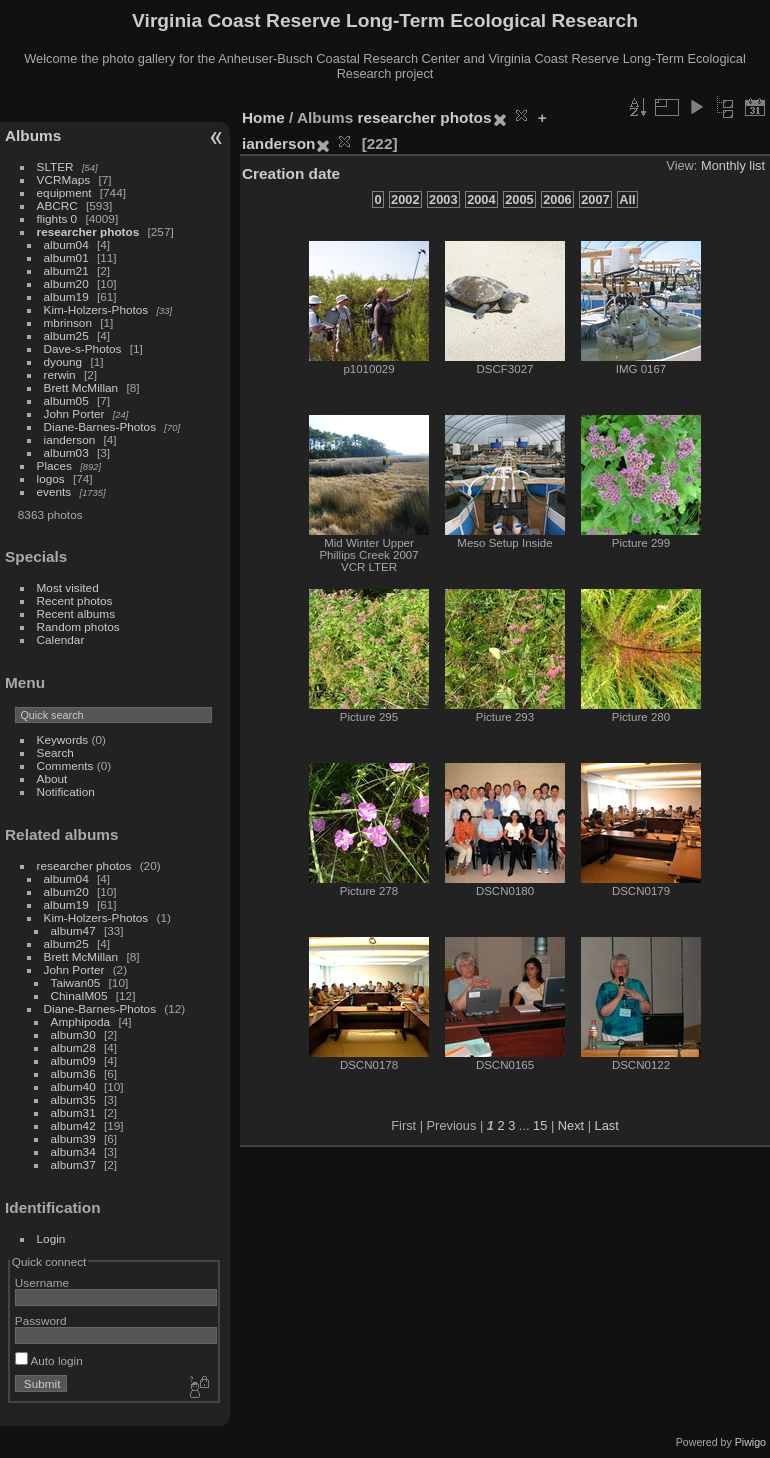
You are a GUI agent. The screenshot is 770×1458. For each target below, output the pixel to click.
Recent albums (76, 613)
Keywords (63, 739)
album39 (73, 1138)
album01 (66, 257)
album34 (73, 1151)
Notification (66, 791)
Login (51, 1238)
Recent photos (75, 600)
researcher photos (88, 231)
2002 (405, 199)
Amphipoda (81, 1021)
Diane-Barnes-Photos (100, 426)
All (627, 199)
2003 (443, 199)
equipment (64, 192)
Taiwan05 (76, 982)
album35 (73, 1099)
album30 (73, 1034)
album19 (66, 296)
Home (263, 117)
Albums (33, 135)
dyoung (63, 361)
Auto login (49, 1360)
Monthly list (733, 165)
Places (54, 465)
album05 (66, 400)
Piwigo (750, 1442)
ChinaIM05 (79, 995)
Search (55, 752)
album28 (73, 1047)
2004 (481, 199)
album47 (73, 930)
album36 (73, 1073)
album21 (66, 270)
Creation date (291, 173)
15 (540, 1125)
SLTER (55, 166)
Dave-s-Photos (83, 348)
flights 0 (57, 218)
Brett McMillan (81, 387)
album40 (73, 1086)
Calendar (61, 639)
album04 (66, 244)
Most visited (68, 587)
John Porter (74, 413)
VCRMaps (64, 179)
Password (41, 1320)
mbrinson (68, 322)
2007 (595, 199)
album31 (73, 1112)
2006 (557, 199)
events (54, 491)
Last (607, 1125)
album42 (73, 1125)
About (52, 778)
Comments (65, 765)
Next (571, 1125)
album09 (73, 1060)
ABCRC (57, 205)
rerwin (60, 374)
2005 (519, 199)
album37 (73, 1164)
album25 (66, 335)
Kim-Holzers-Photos (96, 309)
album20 (66, 283)
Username (42, 1282)
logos (51, 478)
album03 (66, 452)
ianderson (70, 439)
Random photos (78, 626)
